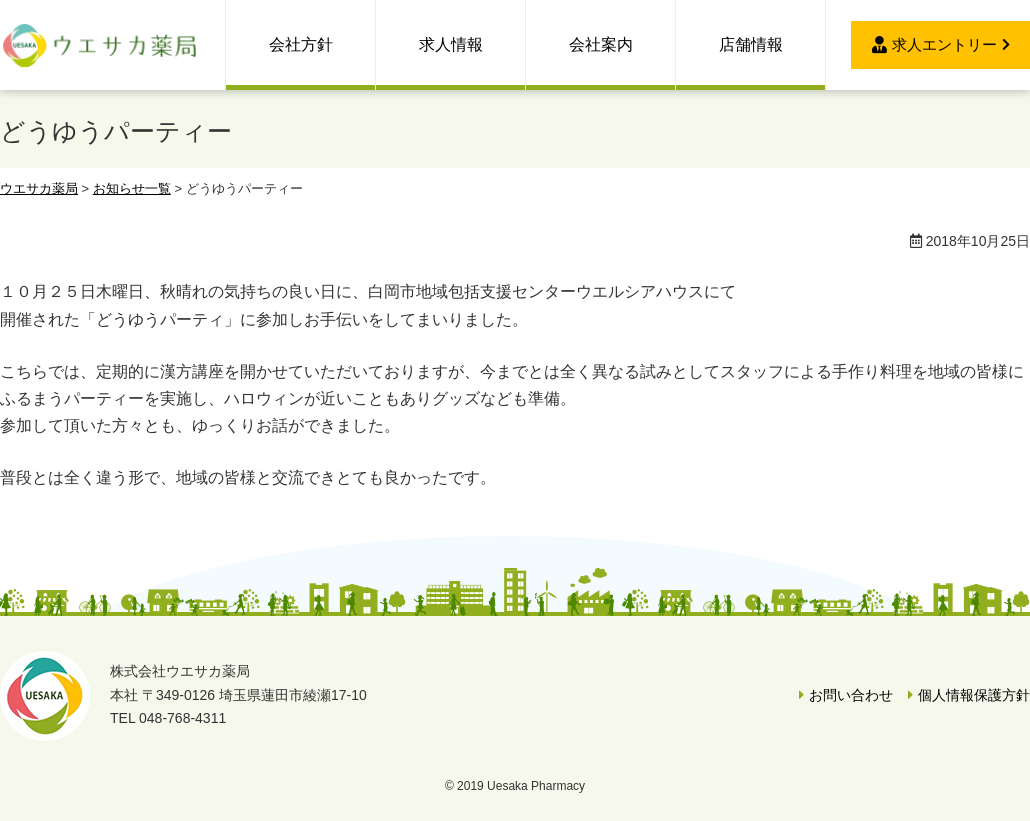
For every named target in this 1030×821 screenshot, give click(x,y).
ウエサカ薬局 (100, 45)
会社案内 (601, 44)
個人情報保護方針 (974, 695)
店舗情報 (751, 44)
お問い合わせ (851, 695)
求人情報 (451, 44)
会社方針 (301, 44)
